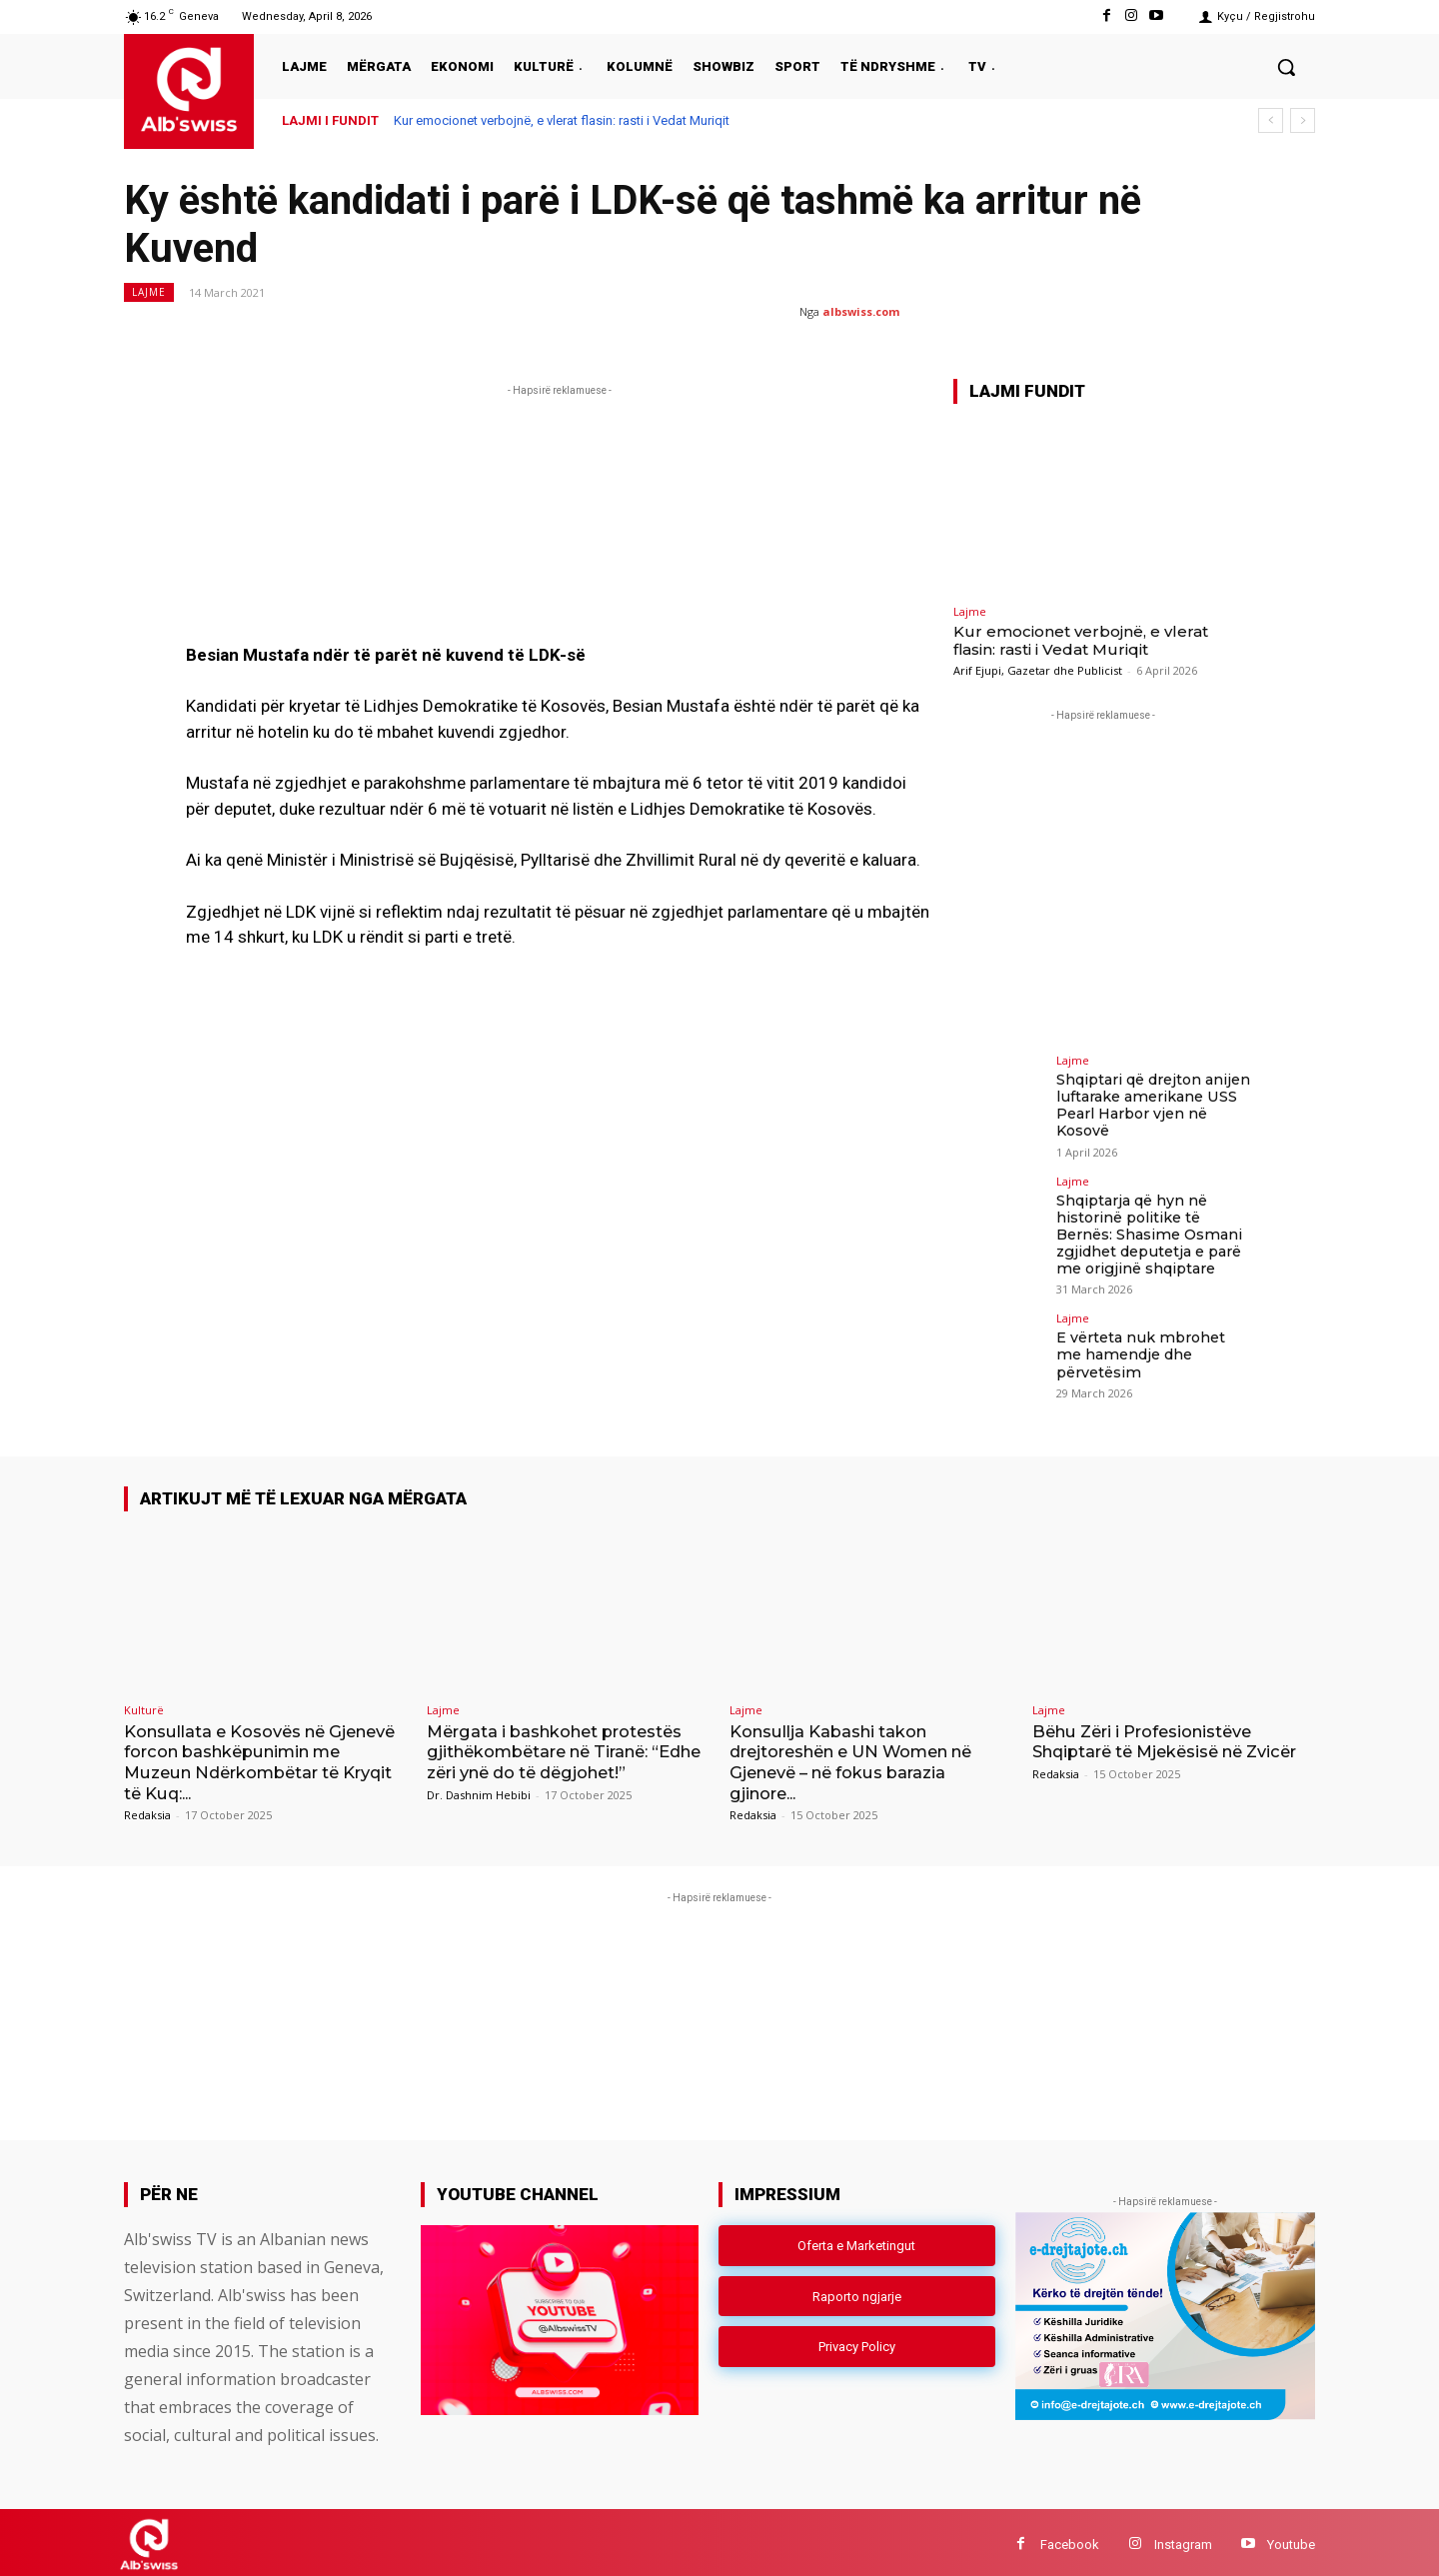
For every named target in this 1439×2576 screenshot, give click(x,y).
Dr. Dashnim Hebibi (479, 1790)
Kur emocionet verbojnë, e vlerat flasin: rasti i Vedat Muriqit (561, 120)
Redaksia (147, 1810)
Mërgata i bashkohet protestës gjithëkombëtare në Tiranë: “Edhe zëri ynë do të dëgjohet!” (564, 1747)
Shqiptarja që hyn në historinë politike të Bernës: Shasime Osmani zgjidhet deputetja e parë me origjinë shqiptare (1147, 1232)
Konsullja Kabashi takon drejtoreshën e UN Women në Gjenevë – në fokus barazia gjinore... (863, 1757)
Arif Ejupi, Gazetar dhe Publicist (1037, 670)
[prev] (1270, 120)
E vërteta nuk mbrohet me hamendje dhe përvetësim (1152, 1342)
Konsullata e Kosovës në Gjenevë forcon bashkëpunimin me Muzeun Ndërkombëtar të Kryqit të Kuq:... (263, 1757)
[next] (1302, 120)
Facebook (1069, 2539)
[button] (1286, 67)
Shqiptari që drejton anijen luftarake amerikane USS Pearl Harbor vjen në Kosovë (1153, 1105)
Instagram (1183, 2539)
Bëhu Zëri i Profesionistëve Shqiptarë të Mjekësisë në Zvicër (1151, 1747)
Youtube (1291, 2539)
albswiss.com (860, 311)
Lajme (149, 292)
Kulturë (144, 1705)
